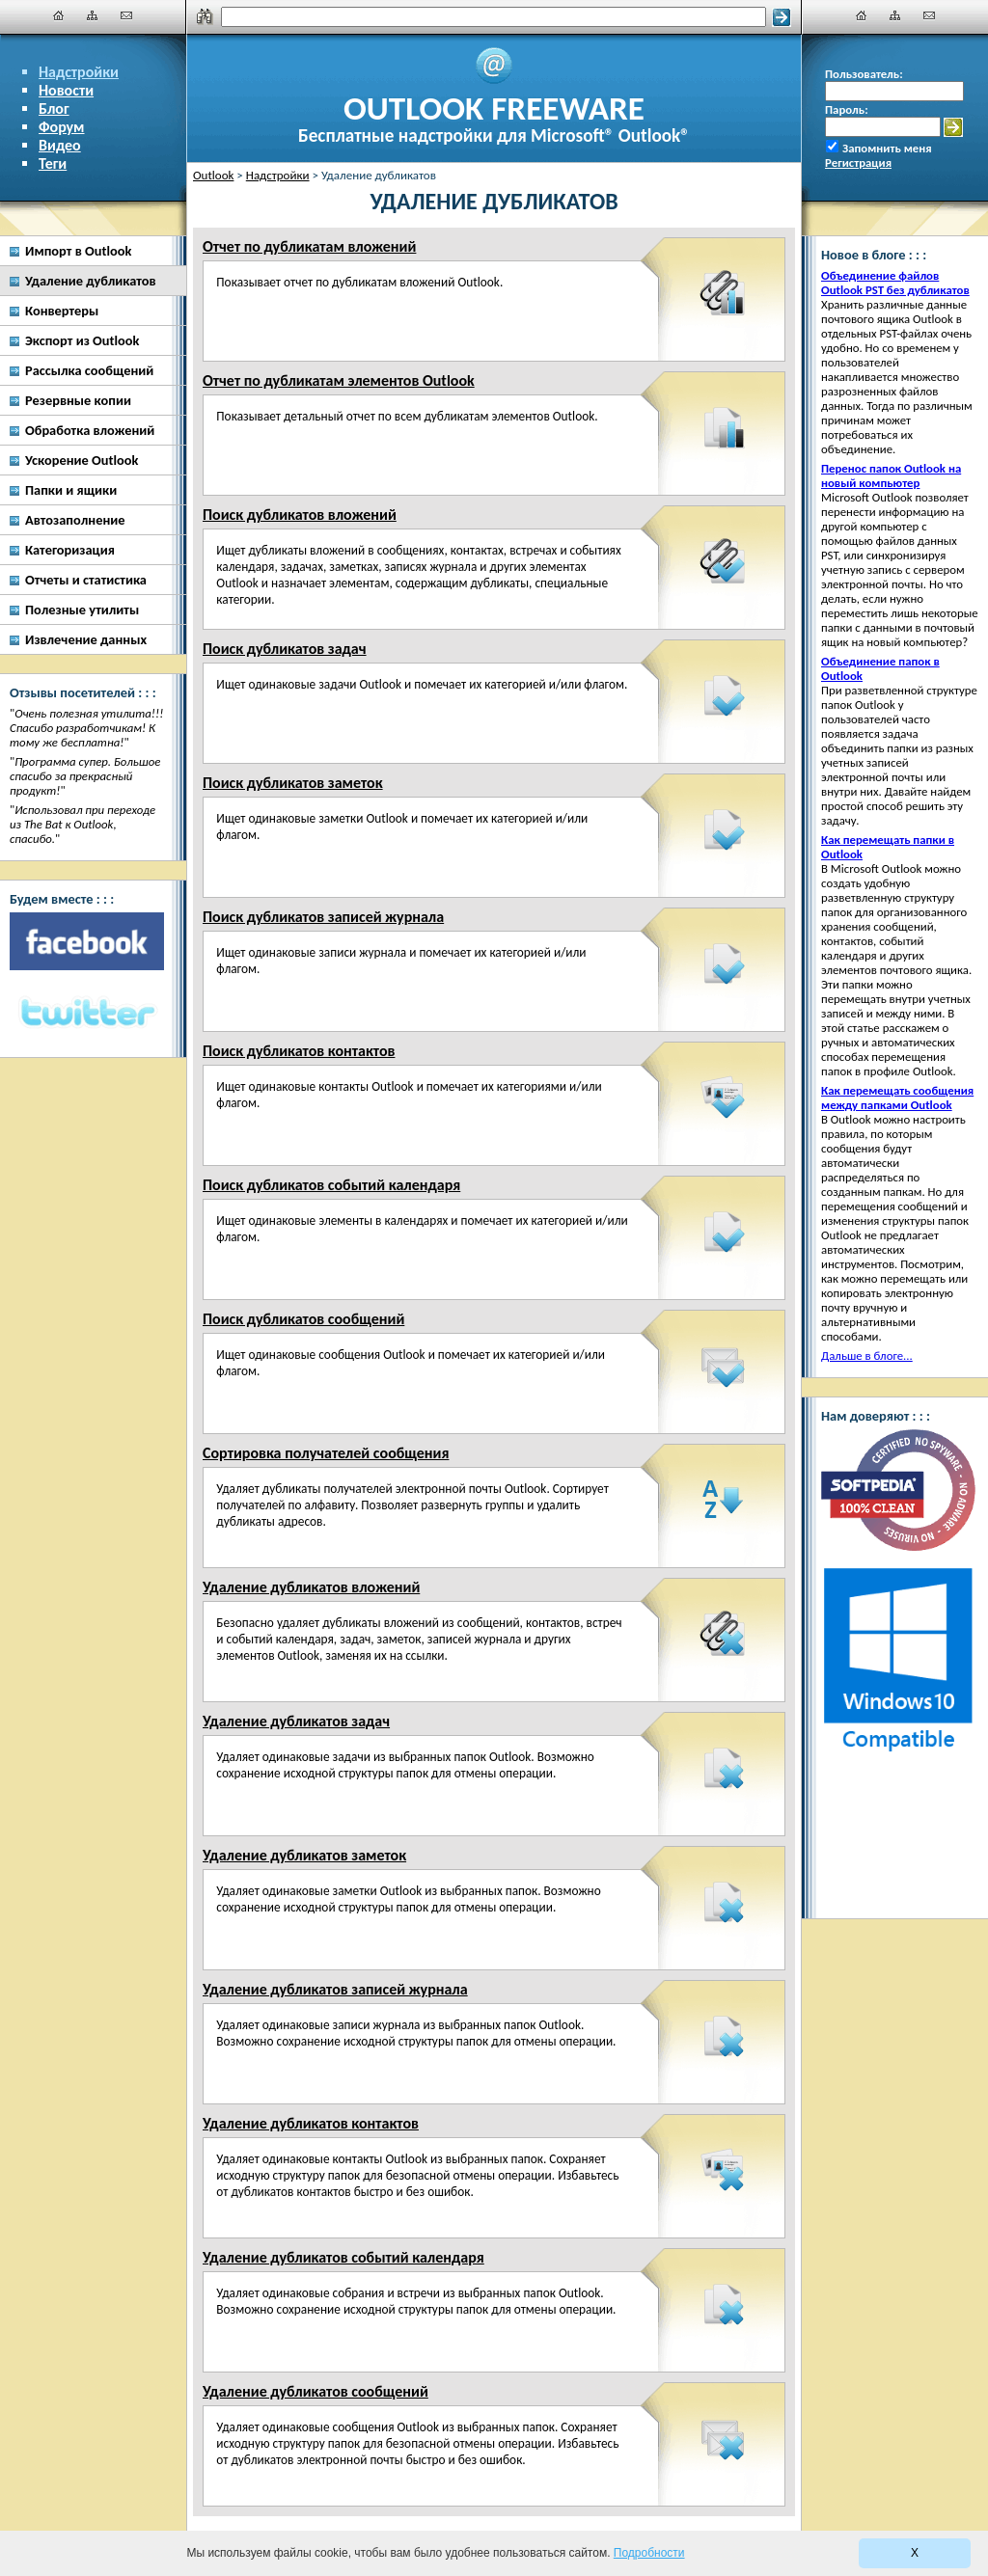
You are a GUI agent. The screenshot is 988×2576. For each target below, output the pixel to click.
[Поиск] (493, 17)
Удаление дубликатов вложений (311, 1587)
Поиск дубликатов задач (285, 648)
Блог (54, 108)
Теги (53, 163)
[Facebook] (87, 941)
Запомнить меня (887, 148)
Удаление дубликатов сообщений (315, 2391)
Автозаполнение (75, 520)
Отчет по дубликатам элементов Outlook (339, 380)
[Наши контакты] (126, 15)
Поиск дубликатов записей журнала (323, 917)
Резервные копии (78, 400)
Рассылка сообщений (89, 370)
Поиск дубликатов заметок (293, 782)
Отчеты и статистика (86, 579)
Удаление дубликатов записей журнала (335, 1989)
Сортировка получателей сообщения (326, 1453)
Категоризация (70, 549)
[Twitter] (87, 1014)
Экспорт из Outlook (82, 340)
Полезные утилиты (82, 609)
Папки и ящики (71, 490)
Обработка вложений (89, 430)
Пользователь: (864, 74)
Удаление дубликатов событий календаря (343, 2257)
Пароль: (846, 109)
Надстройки (79, 72)
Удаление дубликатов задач (296, 1721)
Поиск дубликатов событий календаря (331, 1185)
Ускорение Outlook (81, 460)
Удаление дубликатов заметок (304, 1855)
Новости (66, 90)
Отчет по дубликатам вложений (309, 246)
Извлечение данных (86, 639)
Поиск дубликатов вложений (300, 514)
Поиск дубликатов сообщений (303, 1319)
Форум (62, 127)
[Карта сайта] (92, 15)
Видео (60, 145)
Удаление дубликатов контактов (311, 2123)
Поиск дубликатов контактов (299, 1051)
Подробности (649, 2553)
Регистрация (858, 162)
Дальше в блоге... (867, 1355)
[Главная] (59, 15)
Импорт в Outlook (78, 250)
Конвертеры (61, 310)
